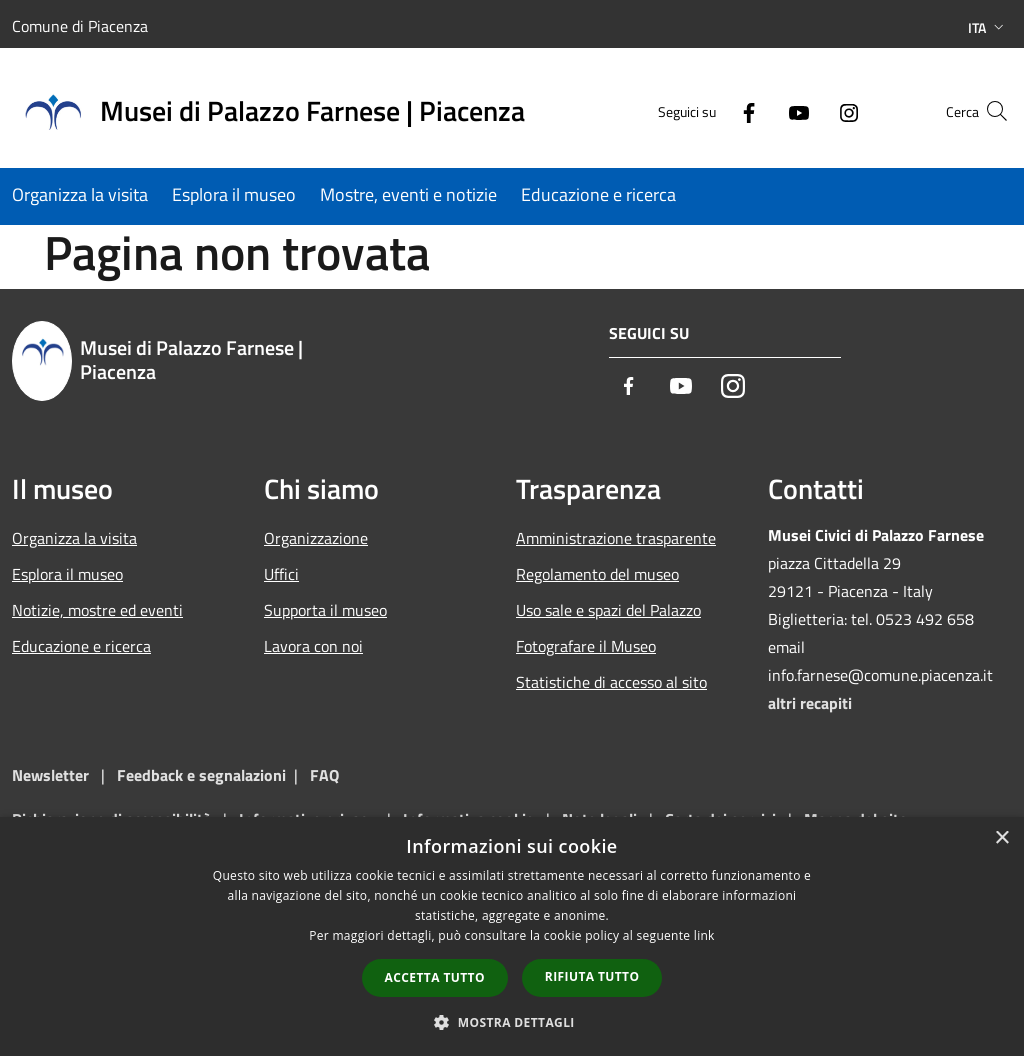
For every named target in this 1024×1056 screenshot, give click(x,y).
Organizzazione (316, 538)
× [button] (1001, 838)
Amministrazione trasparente (616, 538)
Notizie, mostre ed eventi (97, 610)
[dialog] (512, 936)
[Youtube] (760, 110)
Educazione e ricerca (81, 646)
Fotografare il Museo (586, 646)
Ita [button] (988, 27)
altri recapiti (810, 703)
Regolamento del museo (597, 574)
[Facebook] (710, 110)
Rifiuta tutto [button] (592, 976)
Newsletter (50, 775)
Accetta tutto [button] (435, 977)
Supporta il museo (325, 610)
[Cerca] (988, 111)
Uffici (281, 574)
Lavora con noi (313, 646)
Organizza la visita (74, 538)
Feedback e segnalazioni (201, 775)
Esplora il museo (67, 574)
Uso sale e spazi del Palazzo (608, 610)
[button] (512, 1022)
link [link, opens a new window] (704, 935)
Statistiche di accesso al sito (611, 682)
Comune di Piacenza (80, 26)
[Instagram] (810, 110)
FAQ (324, 775)
